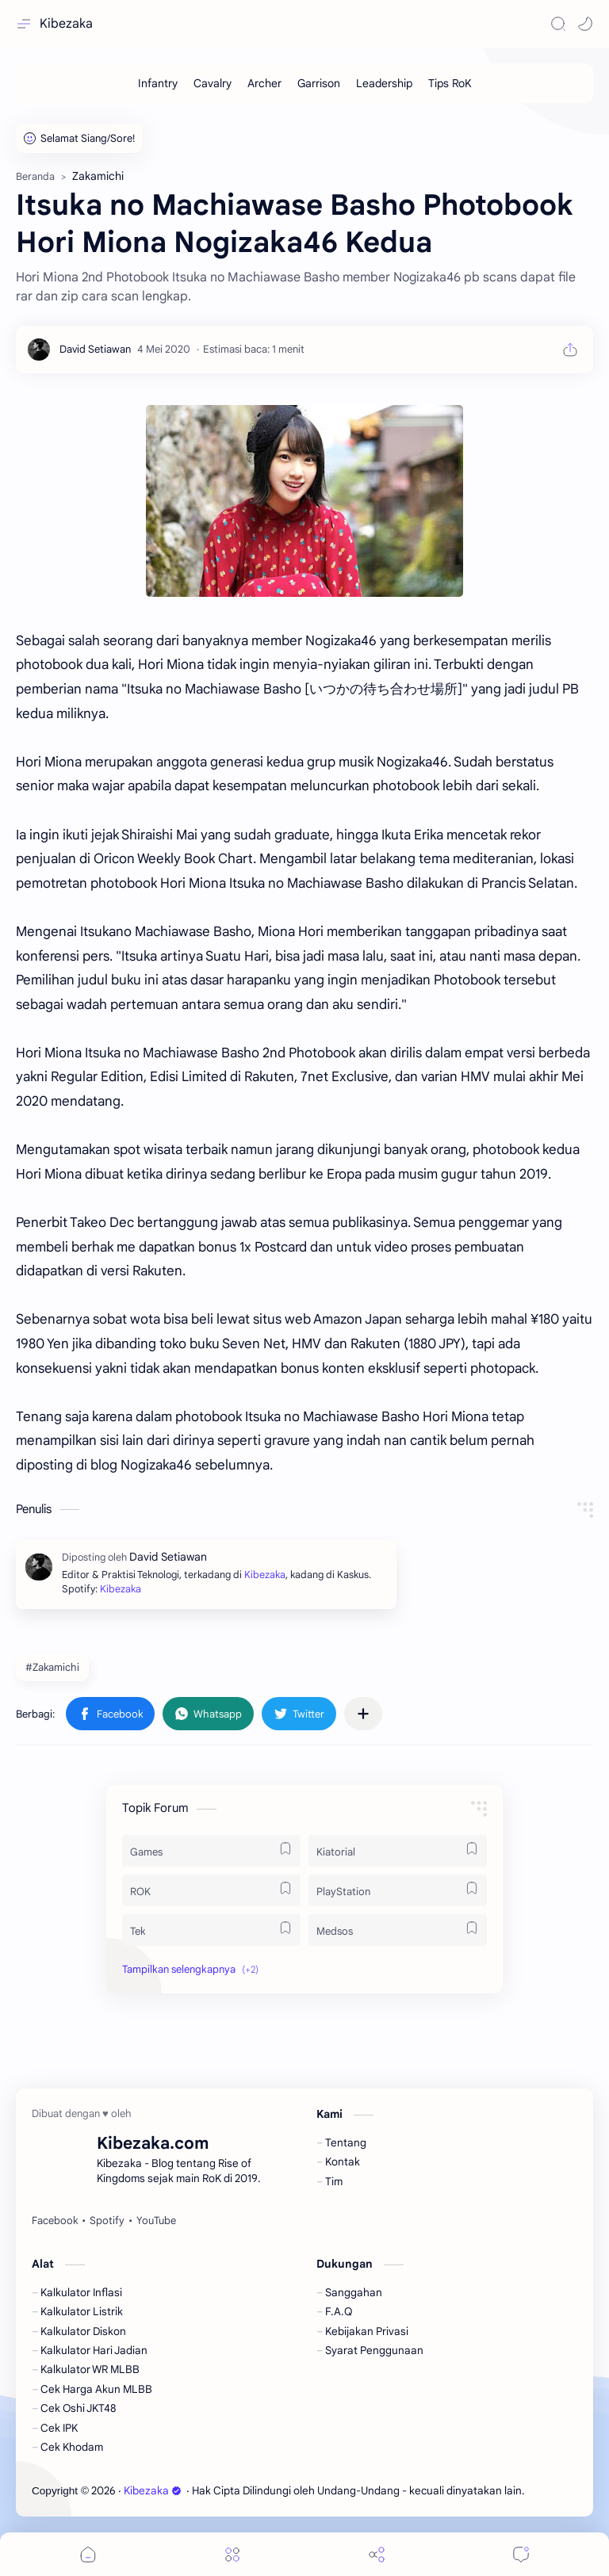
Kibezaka (66, 24)
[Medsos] (397, 1930)
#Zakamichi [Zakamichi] (52, 1667)
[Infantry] (158, 83)
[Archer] (264, 83)
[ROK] (211, 1890)
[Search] (558, 24)
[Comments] (521, 2554)
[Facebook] (55, 2221)
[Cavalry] (212, 83)
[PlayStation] (397, 1890)
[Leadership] (384, 83)
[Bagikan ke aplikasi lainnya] (363, 1713)
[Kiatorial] (397, 1851)
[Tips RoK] (450, 83)
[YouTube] (156, 2221)
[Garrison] (318, 83)
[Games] (211, 1851)
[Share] (376, 2554)
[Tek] (211, 1930)
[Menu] (232, 2554)
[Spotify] (107, 2221)
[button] (585, 24)
